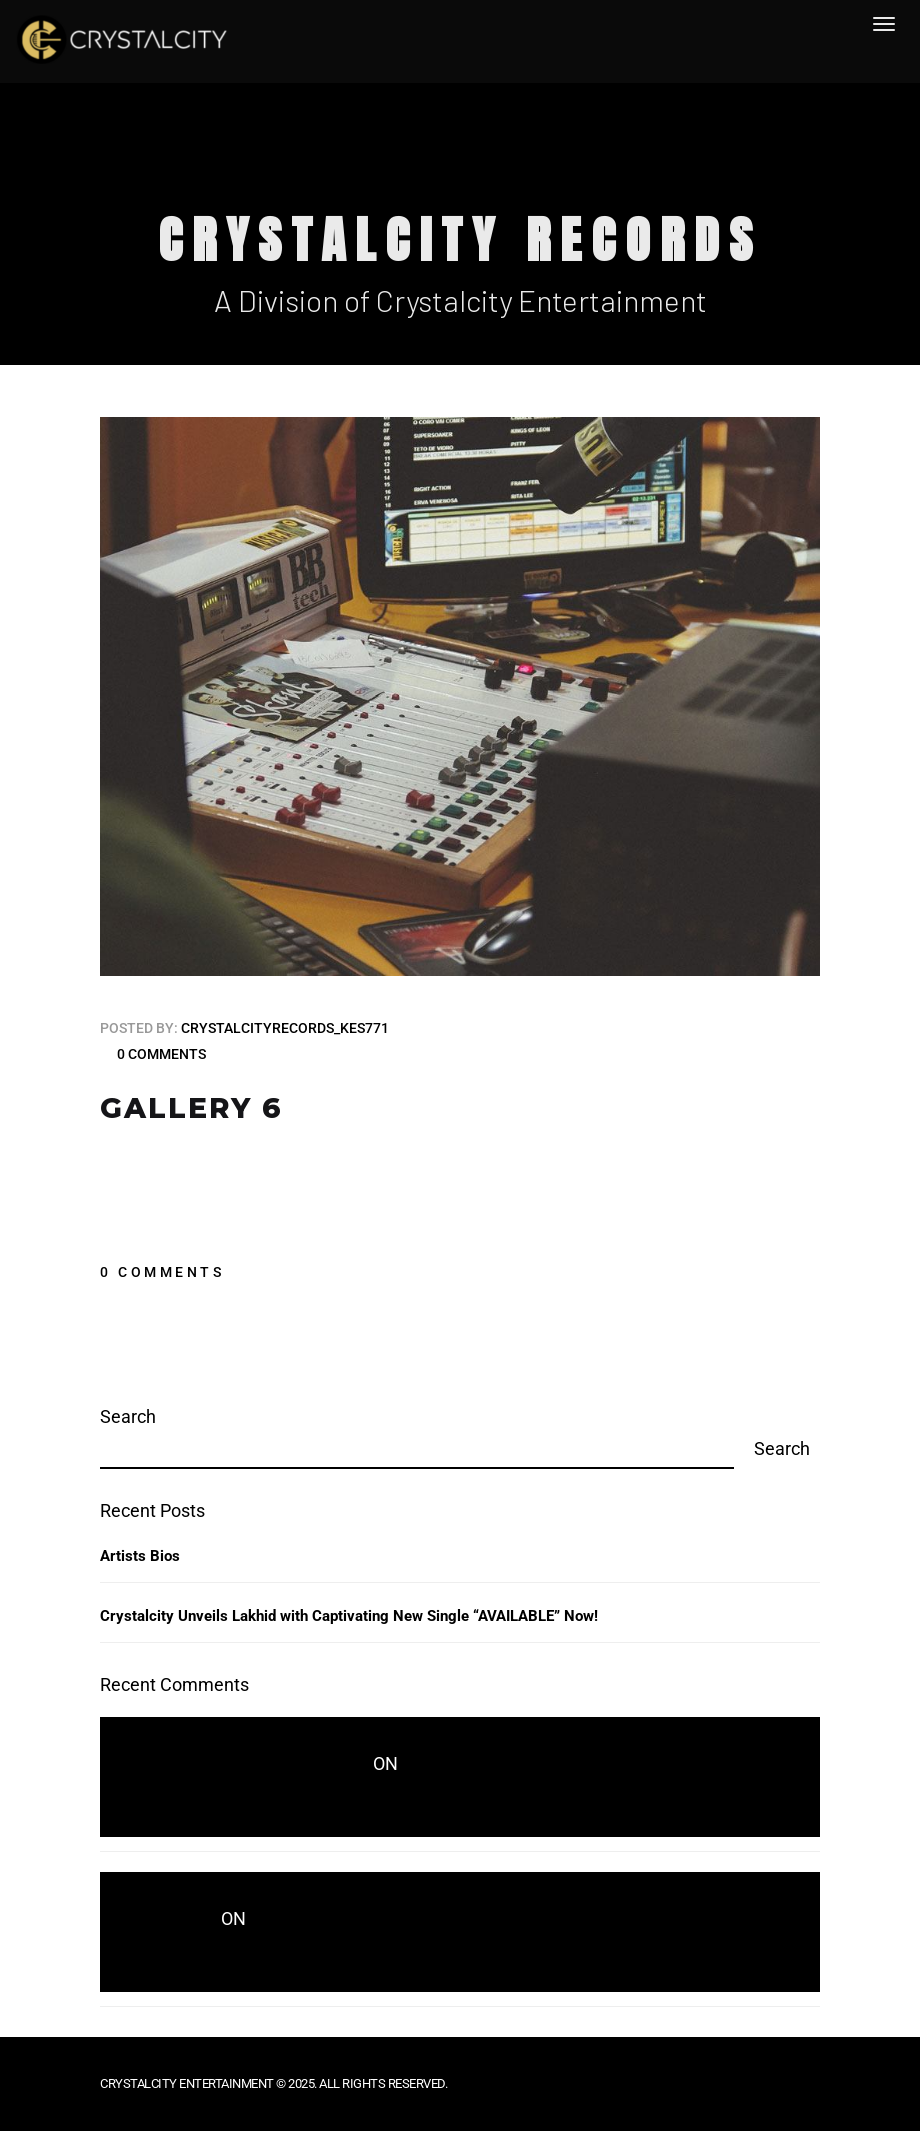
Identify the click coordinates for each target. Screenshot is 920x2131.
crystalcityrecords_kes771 (285, 1028)
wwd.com (181, 1920)
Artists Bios (140, 1556)
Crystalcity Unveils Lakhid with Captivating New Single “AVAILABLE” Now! (349, 1616)
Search (128, 1416)
